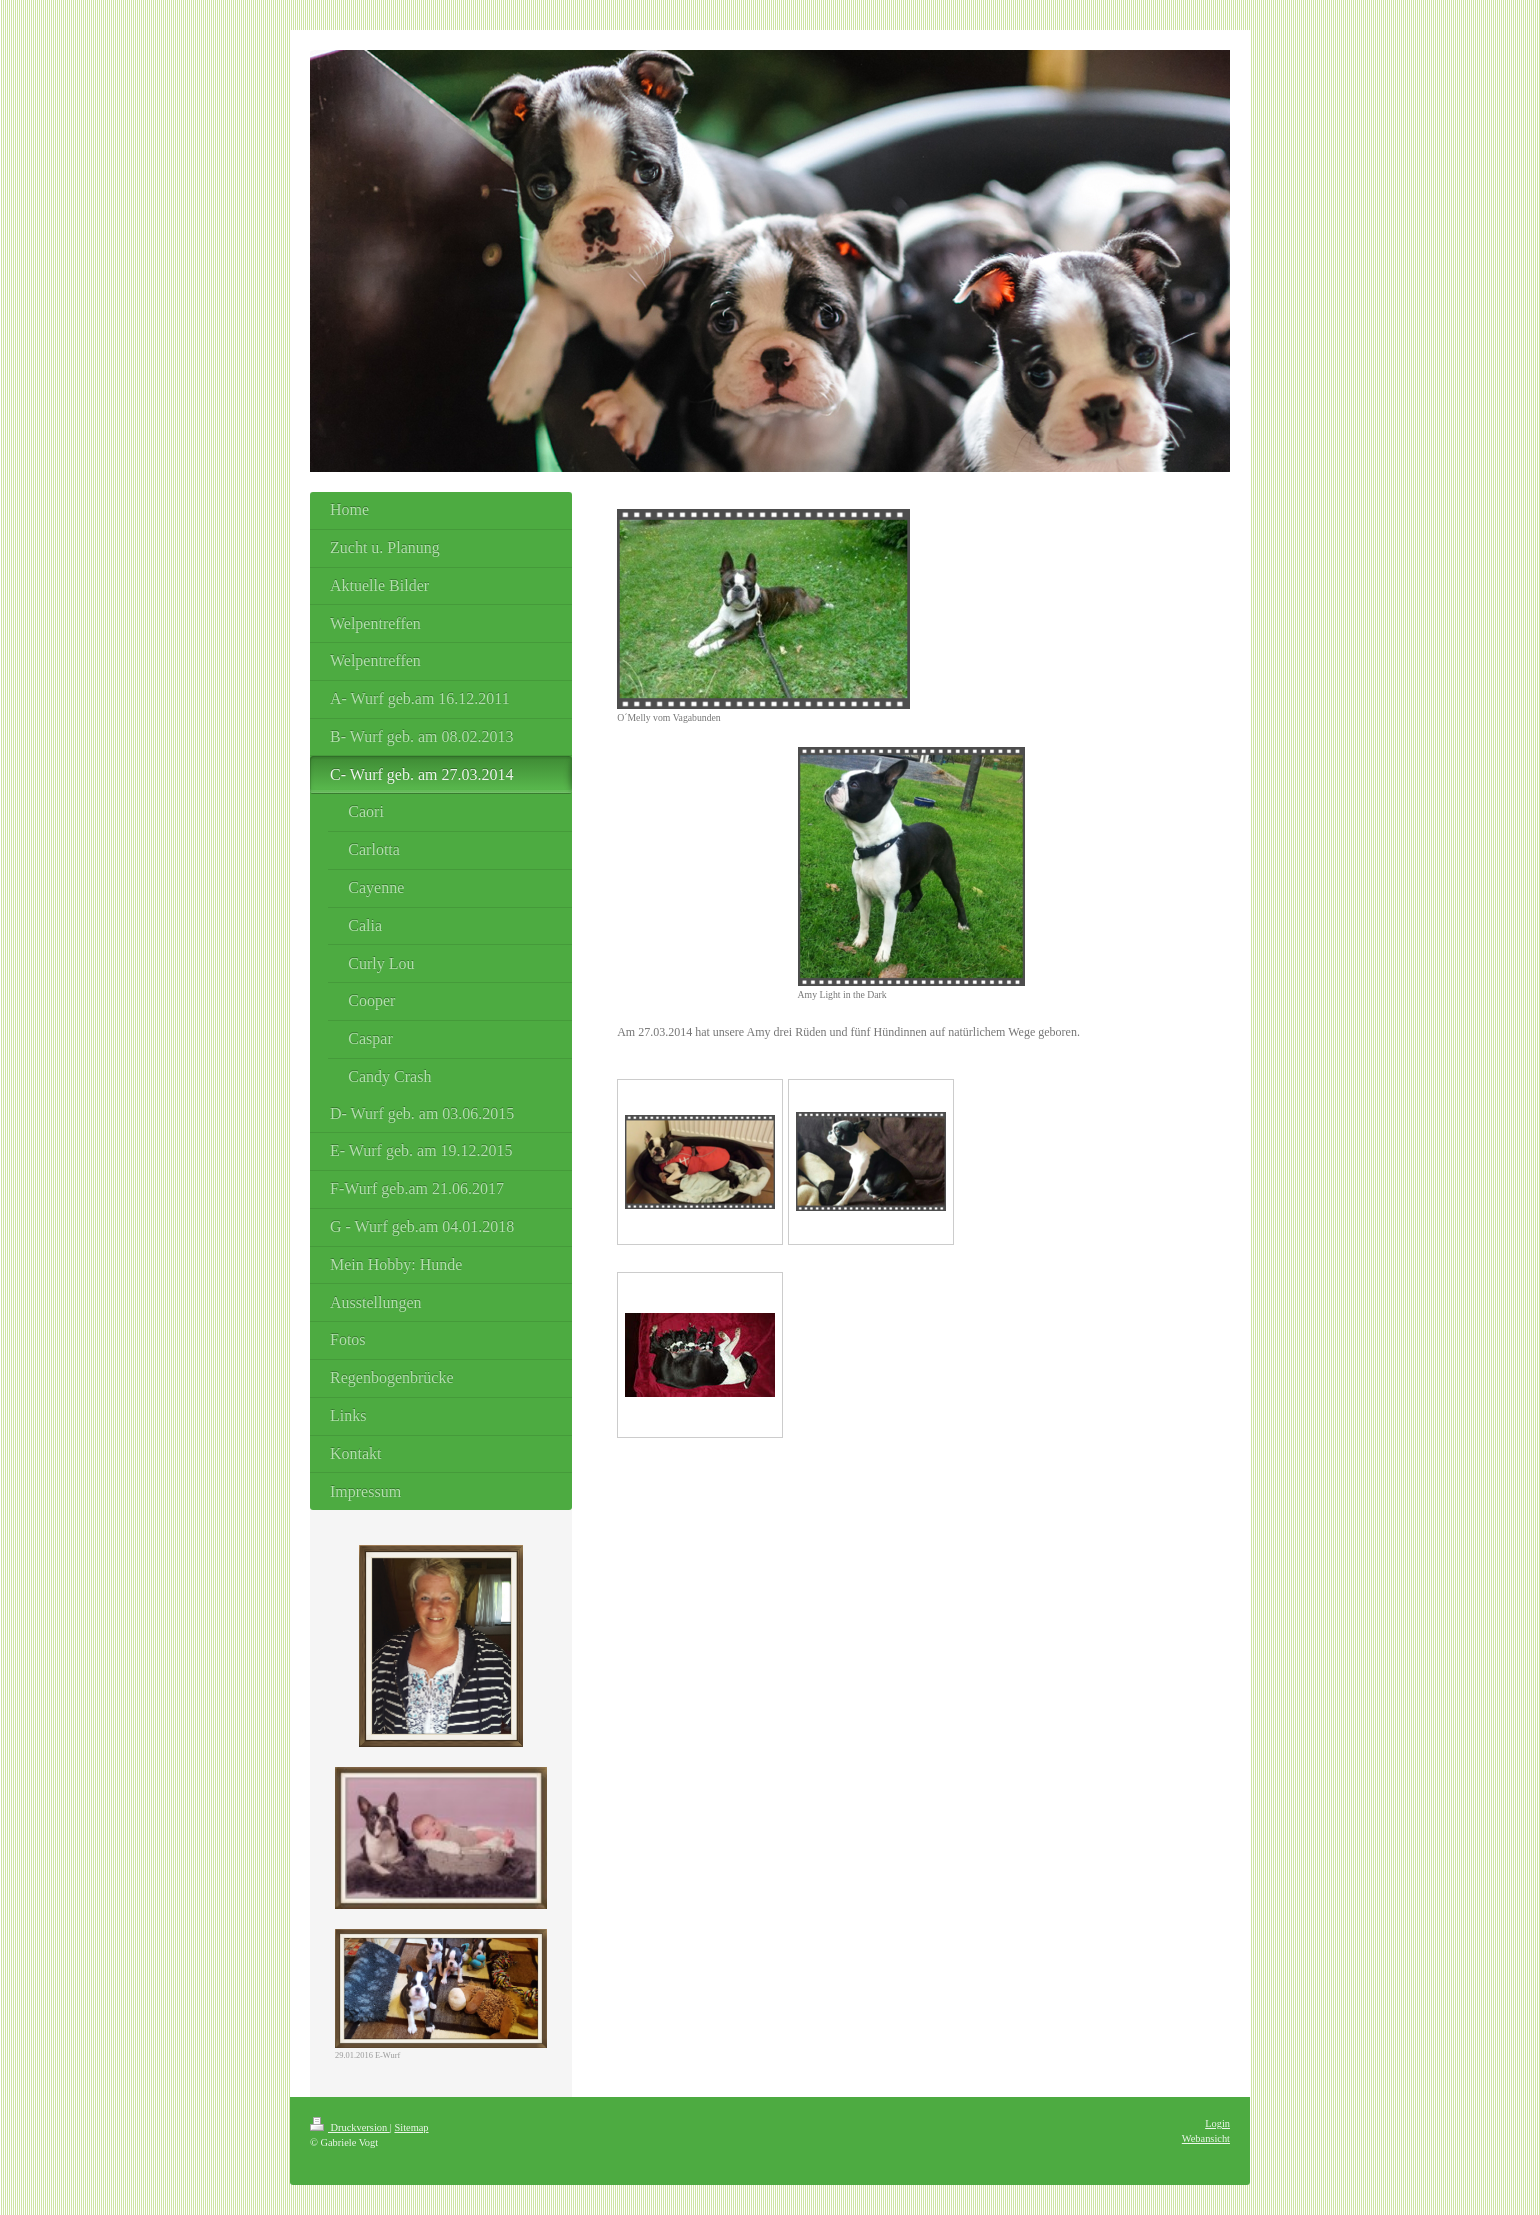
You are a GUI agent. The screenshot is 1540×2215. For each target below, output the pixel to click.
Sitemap (411, 2127)
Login (1217, 2123)
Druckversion (350, 2127)
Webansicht (1206, 2138)
